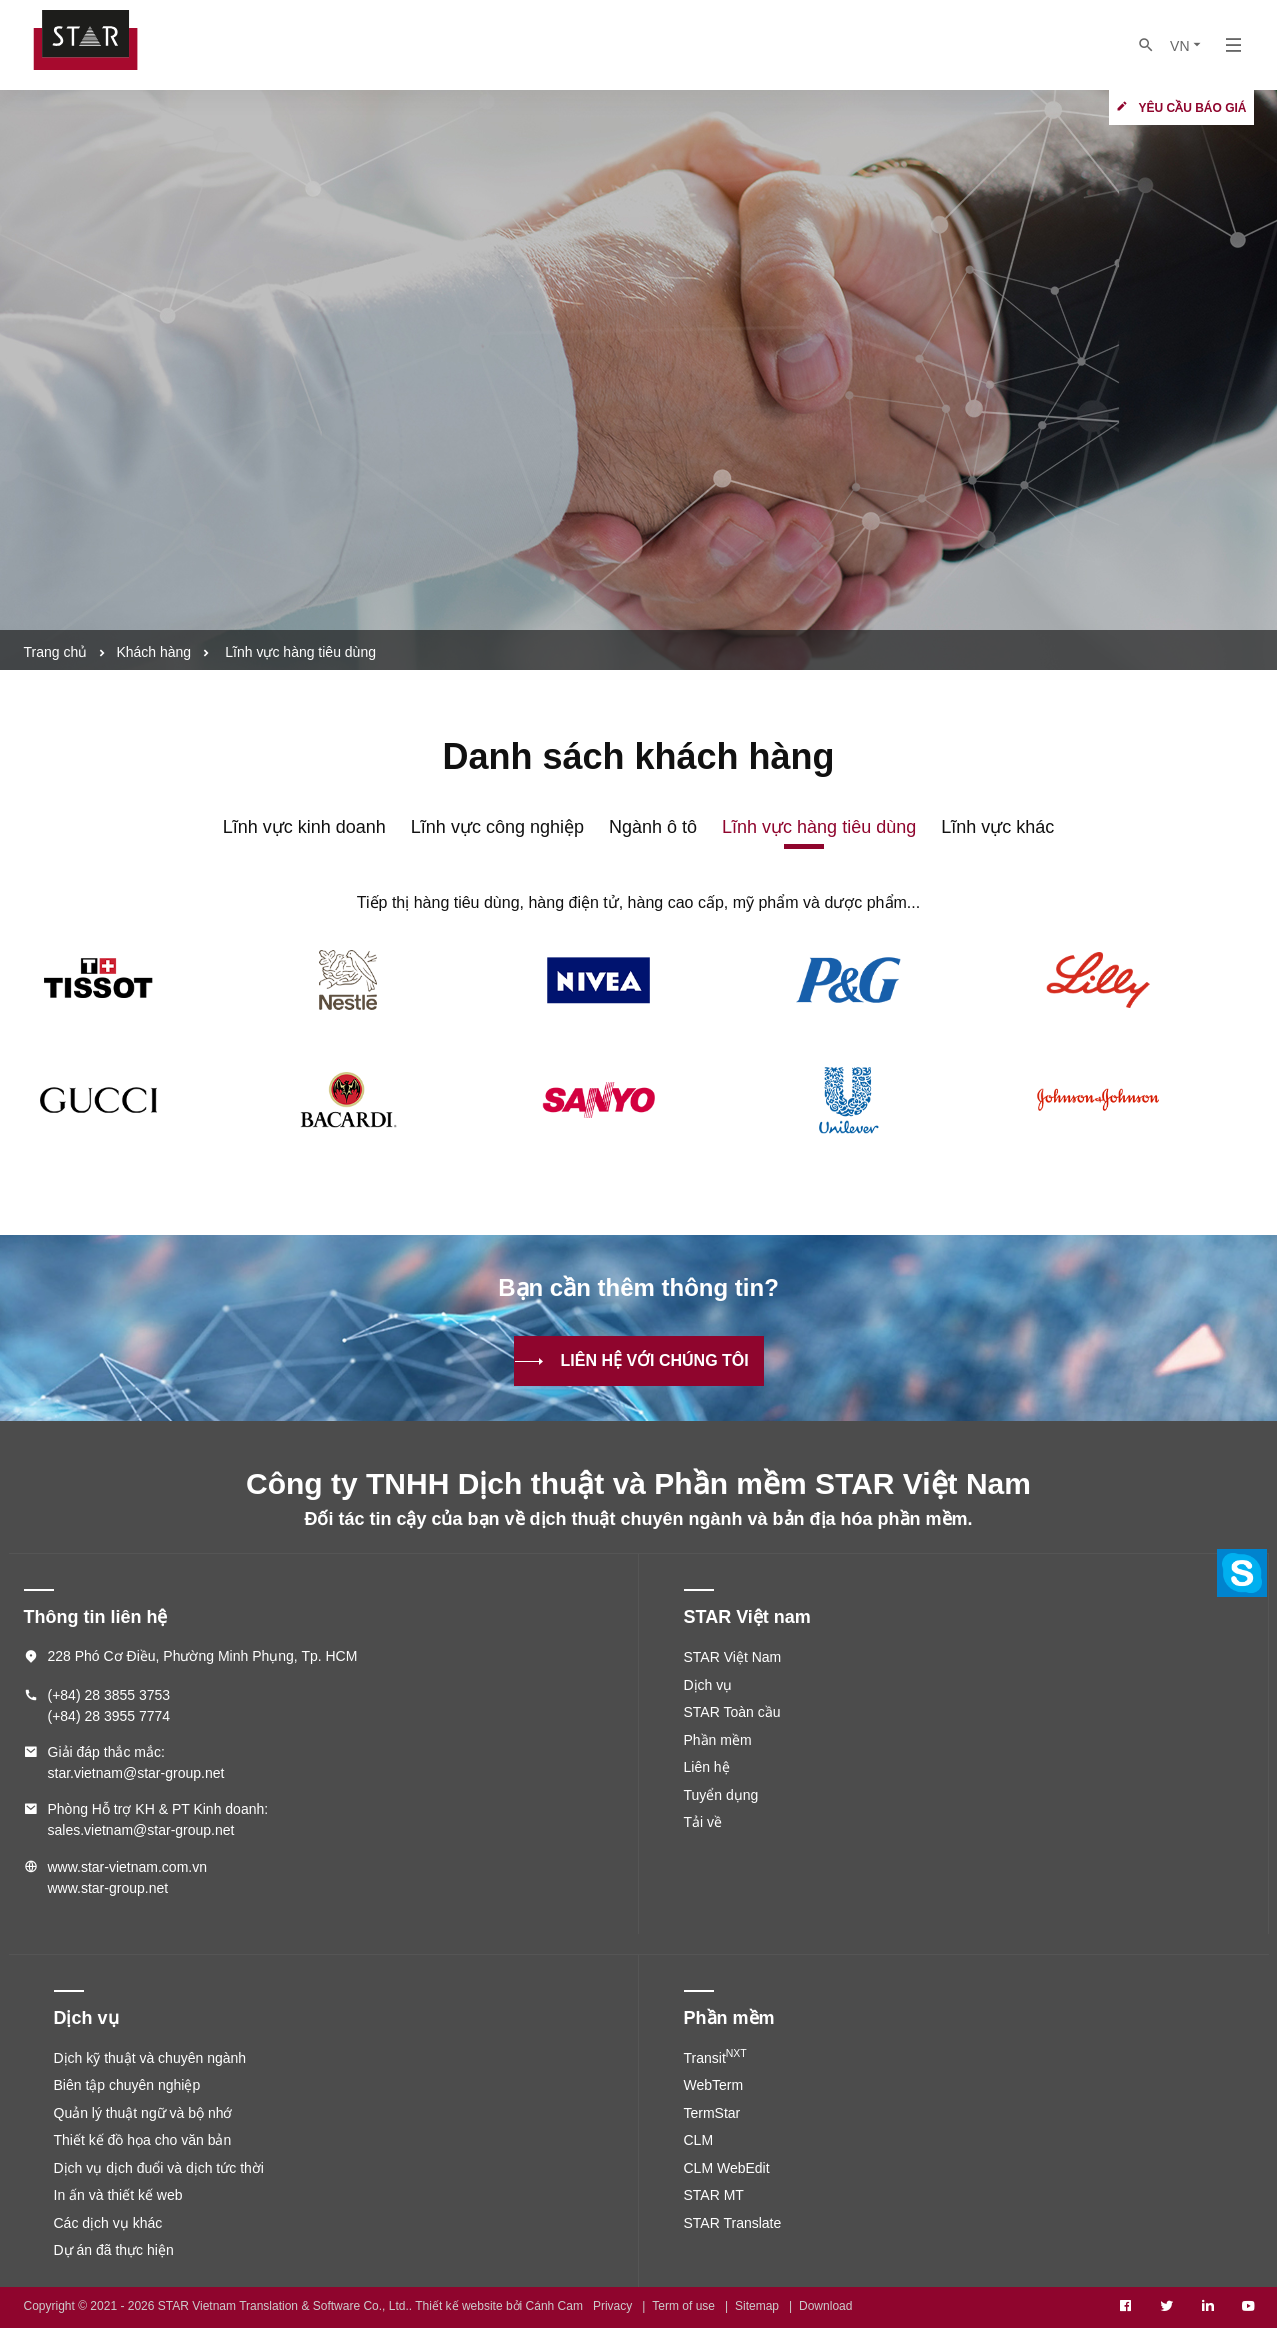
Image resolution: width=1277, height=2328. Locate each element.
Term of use (683, 2306)
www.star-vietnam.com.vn (127, 1867)
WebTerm (714, 2085)
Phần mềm (718, 1740)
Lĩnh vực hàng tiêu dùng (819, 827)
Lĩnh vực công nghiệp (497, 827)
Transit (715, 2058)
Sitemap (757, 2306)
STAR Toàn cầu (732, 1712)
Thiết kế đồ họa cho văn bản (143, 2140)
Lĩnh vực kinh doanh (304, 827)
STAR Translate (733, 2223)
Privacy (612, 2306)
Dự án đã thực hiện (114, 2250)
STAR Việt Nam (733, 1657)
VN (1186, 45)
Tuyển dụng (721, 1795)
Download (825, 2306)
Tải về (703, 1822)
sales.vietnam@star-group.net (141, 1830)
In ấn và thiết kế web (118, 2195)
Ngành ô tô (653, 827)
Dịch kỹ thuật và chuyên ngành (150, 2058)
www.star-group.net (108, 1888)
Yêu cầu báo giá (1192, 108)
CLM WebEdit (727, 2168)
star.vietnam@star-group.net (136, 1773)
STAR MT (714, 2195)
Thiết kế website (458, 2306)
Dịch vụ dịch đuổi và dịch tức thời (159, 2168)
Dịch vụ (708, 1685)
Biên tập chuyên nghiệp (127, 2085)
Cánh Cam (554, 2306)
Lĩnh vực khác (997, 827)
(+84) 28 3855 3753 (109, 1695)
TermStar (712, 2113)
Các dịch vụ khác (108, 2223)
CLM (699, 2140)
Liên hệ (707, 1767)
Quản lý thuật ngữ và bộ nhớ (143, 2113)
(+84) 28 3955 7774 (109, 1716)
